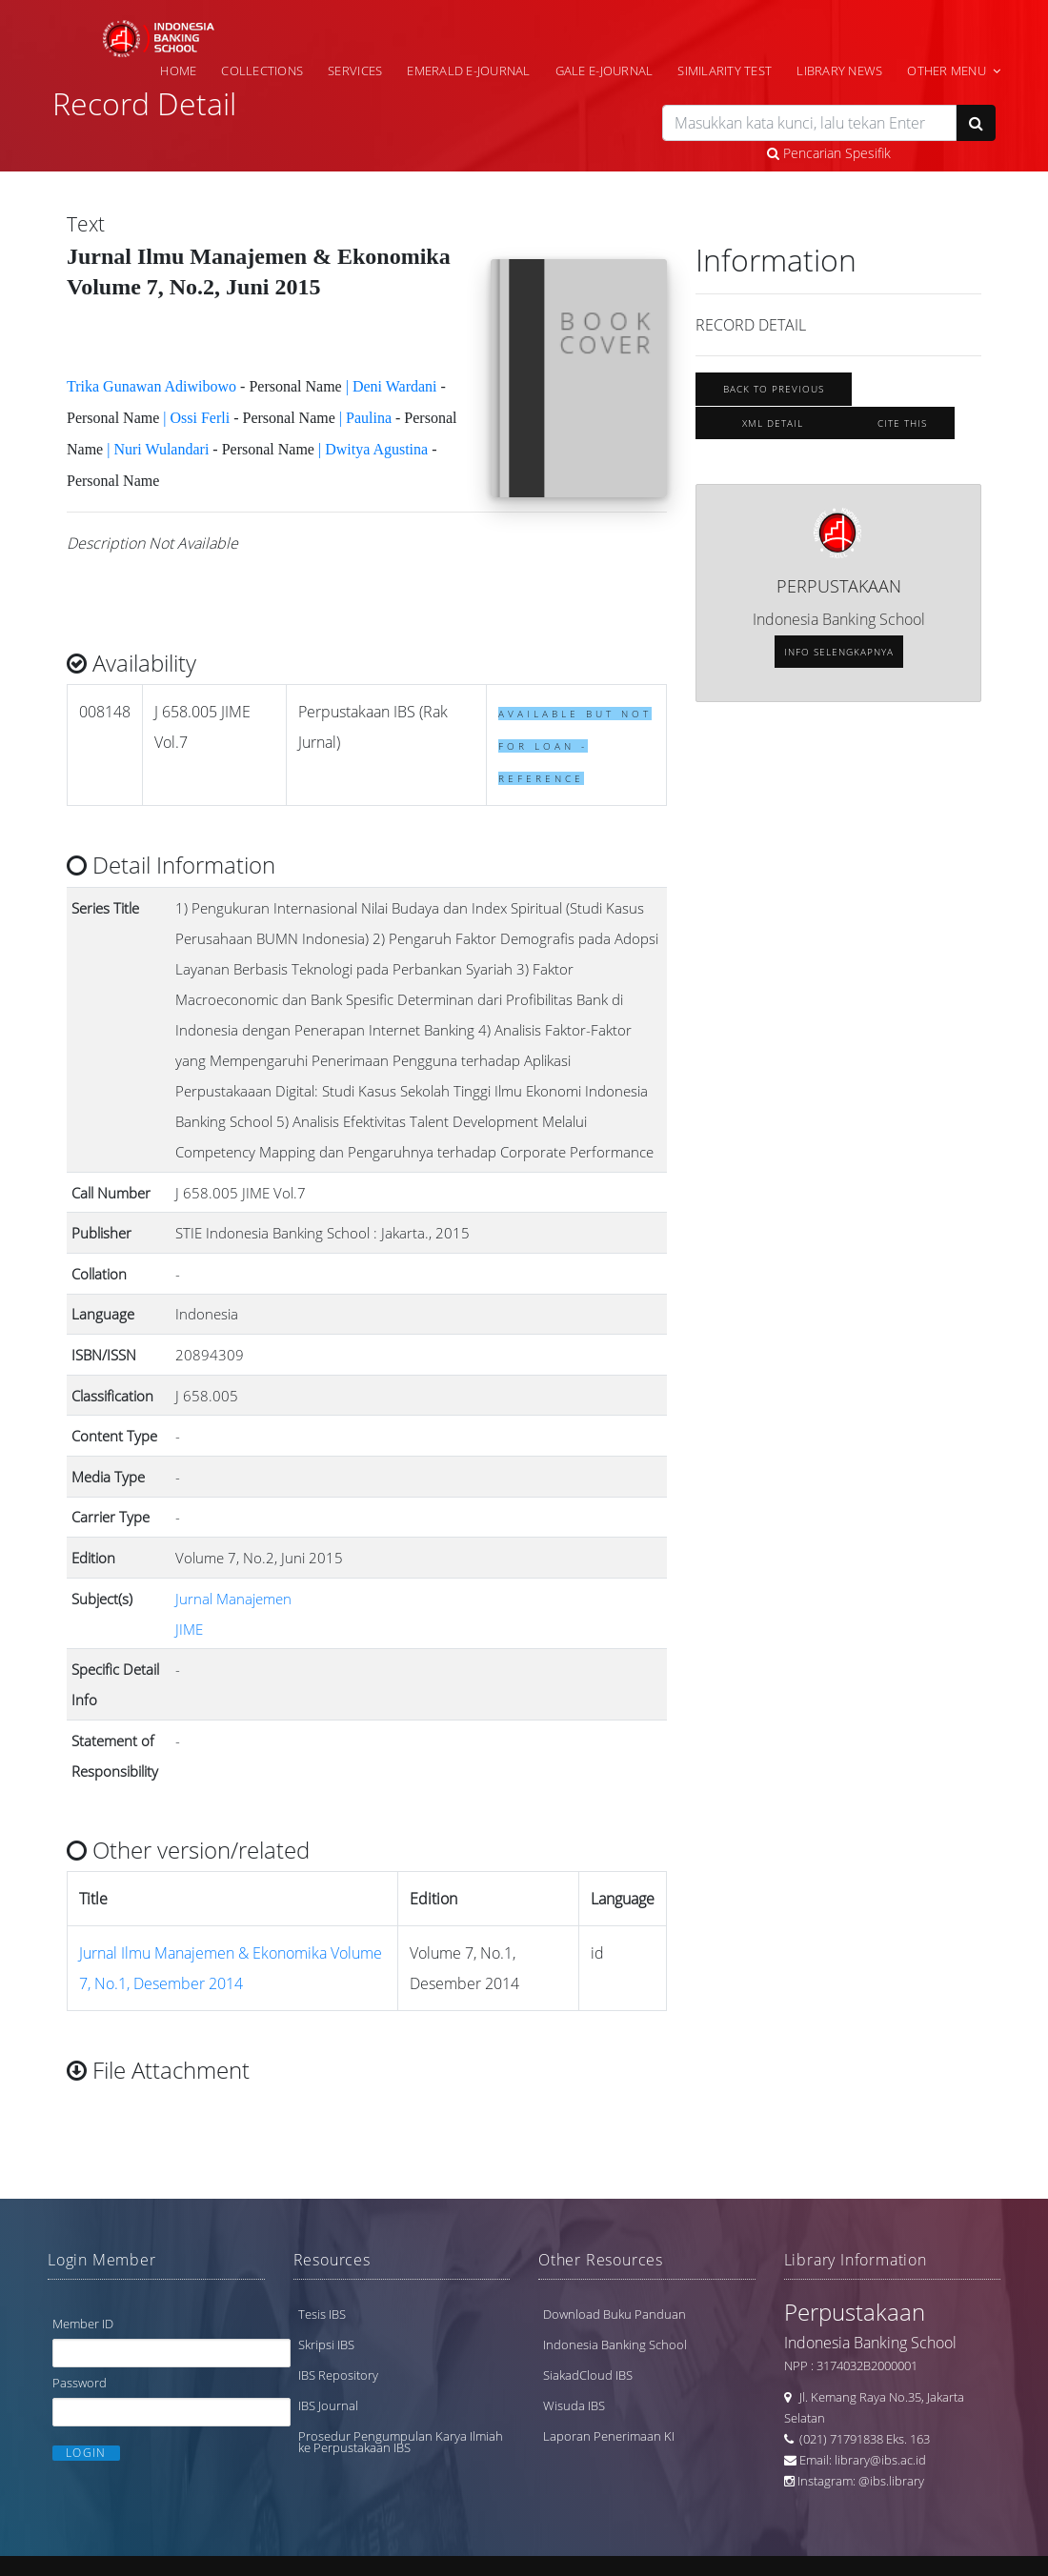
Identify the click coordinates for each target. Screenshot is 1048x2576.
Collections (262, 70)
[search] (809, 123)
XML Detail (772, 423)
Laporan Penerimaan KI (609, 2436)
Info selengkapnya (839, 651)
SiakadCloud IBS (588, 2375)
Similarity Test (724, 70)
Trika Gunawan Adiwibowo (151, 386)
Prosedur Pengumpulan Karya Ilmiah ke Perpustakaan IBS (400, 2441)
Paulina (369, 418)
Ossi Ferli (201, 418)
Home (178, 70)
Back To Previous (773, 388)
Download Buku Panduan (614, 2314)
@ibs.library (891, 2480)
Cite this (902, 423)
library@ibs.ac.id (880, 2459)
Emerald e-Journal (468, 70)
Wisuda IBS (574, 2405)
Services (355, 70)
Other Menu (946, 70)
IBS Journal (328, 2405)
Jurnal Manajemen (233, 1598)
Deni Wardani (395, 386)
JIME (189, 1629)
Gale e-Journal (604, 70)
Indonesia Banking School (615, 2344)
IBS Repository (338, 2375)
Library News (839, 70)
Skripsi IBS (326, 2344)
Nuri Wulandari (161, 449)
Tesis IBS (322, 2314)
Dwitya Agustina (376, 449)
